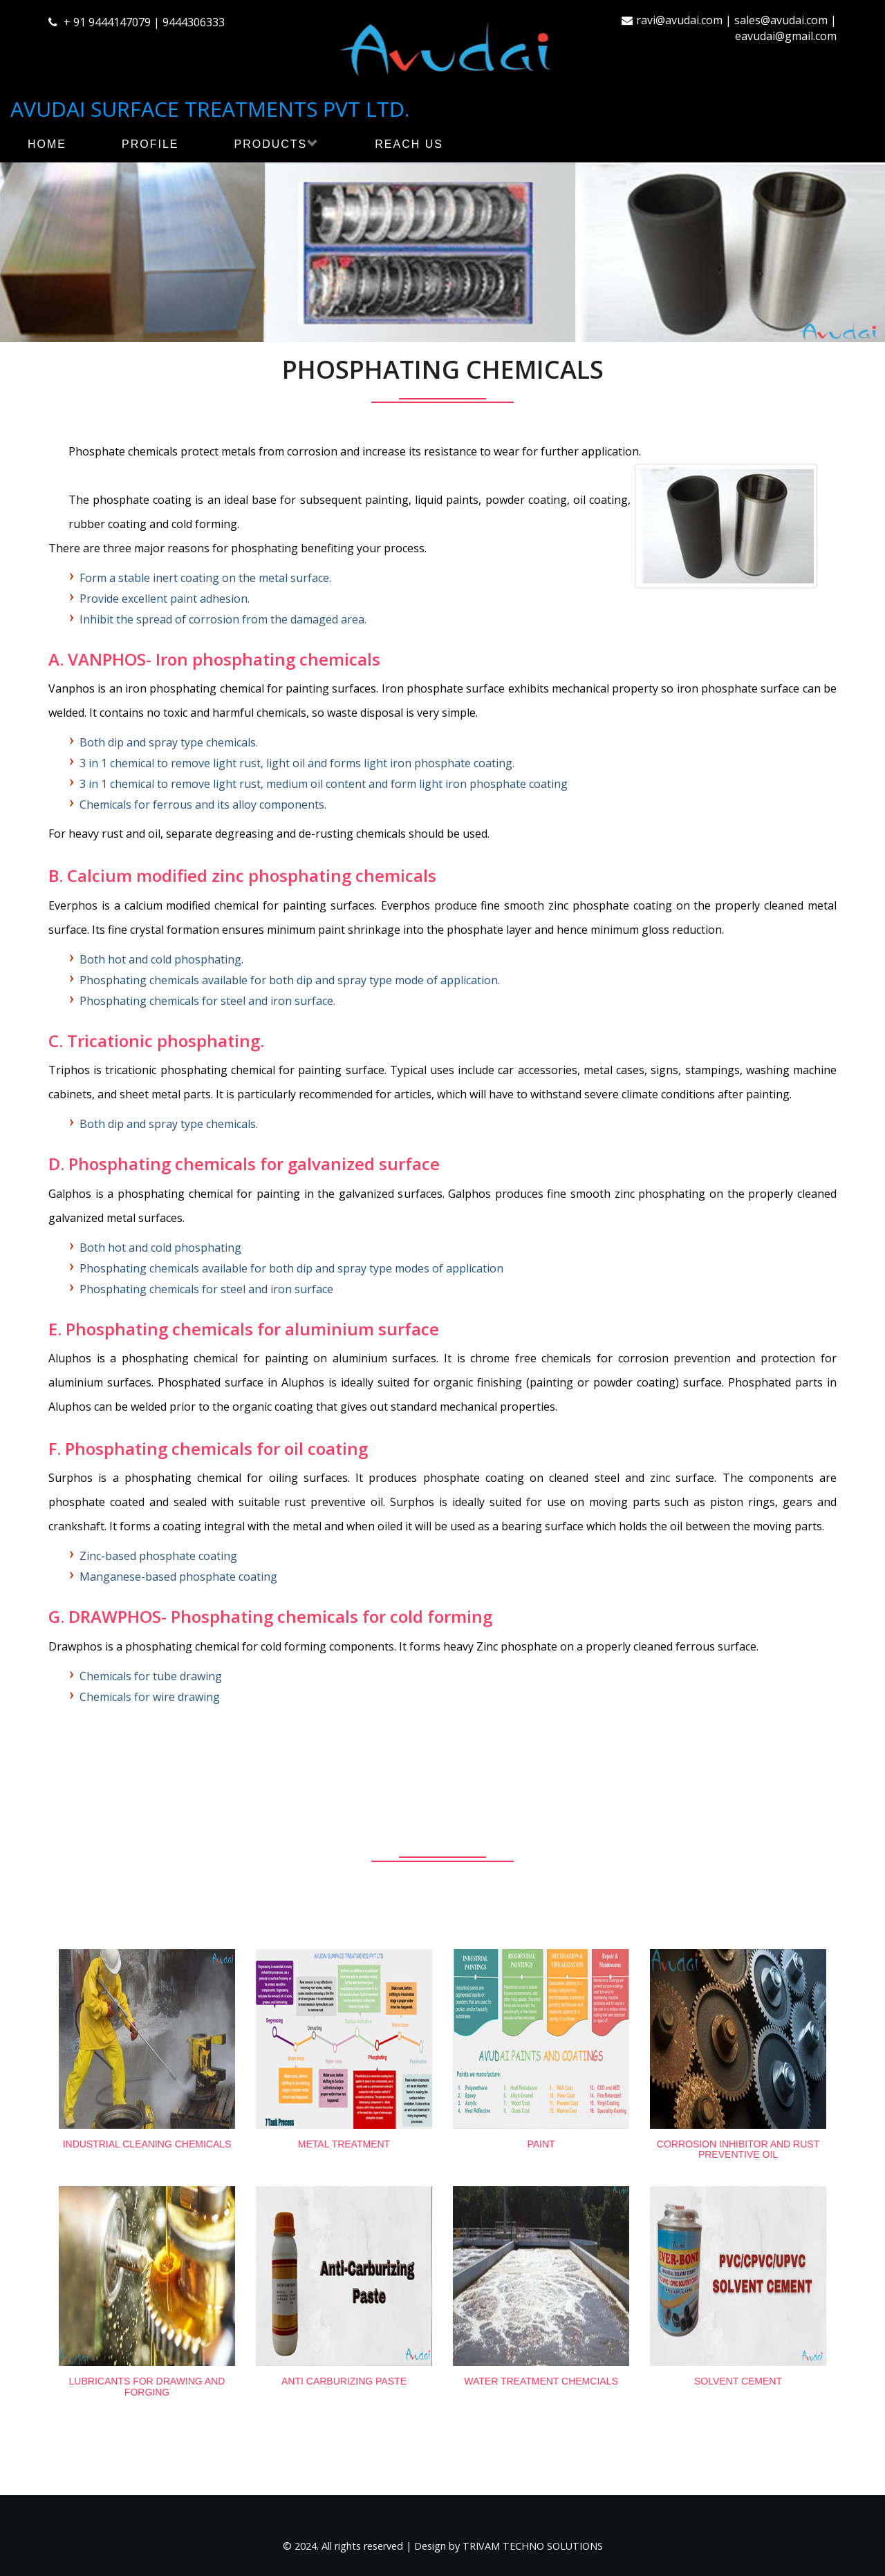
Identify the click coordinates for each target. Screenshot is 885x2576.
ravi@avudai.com (679, 20)
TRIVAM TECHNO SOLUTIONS (533, 2546)
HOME (47, 144)
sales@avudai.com (781, 20)
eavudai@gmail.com (786, 36)
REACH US (409, 144)
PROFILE (150, 144)
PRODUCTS (276, 144)
